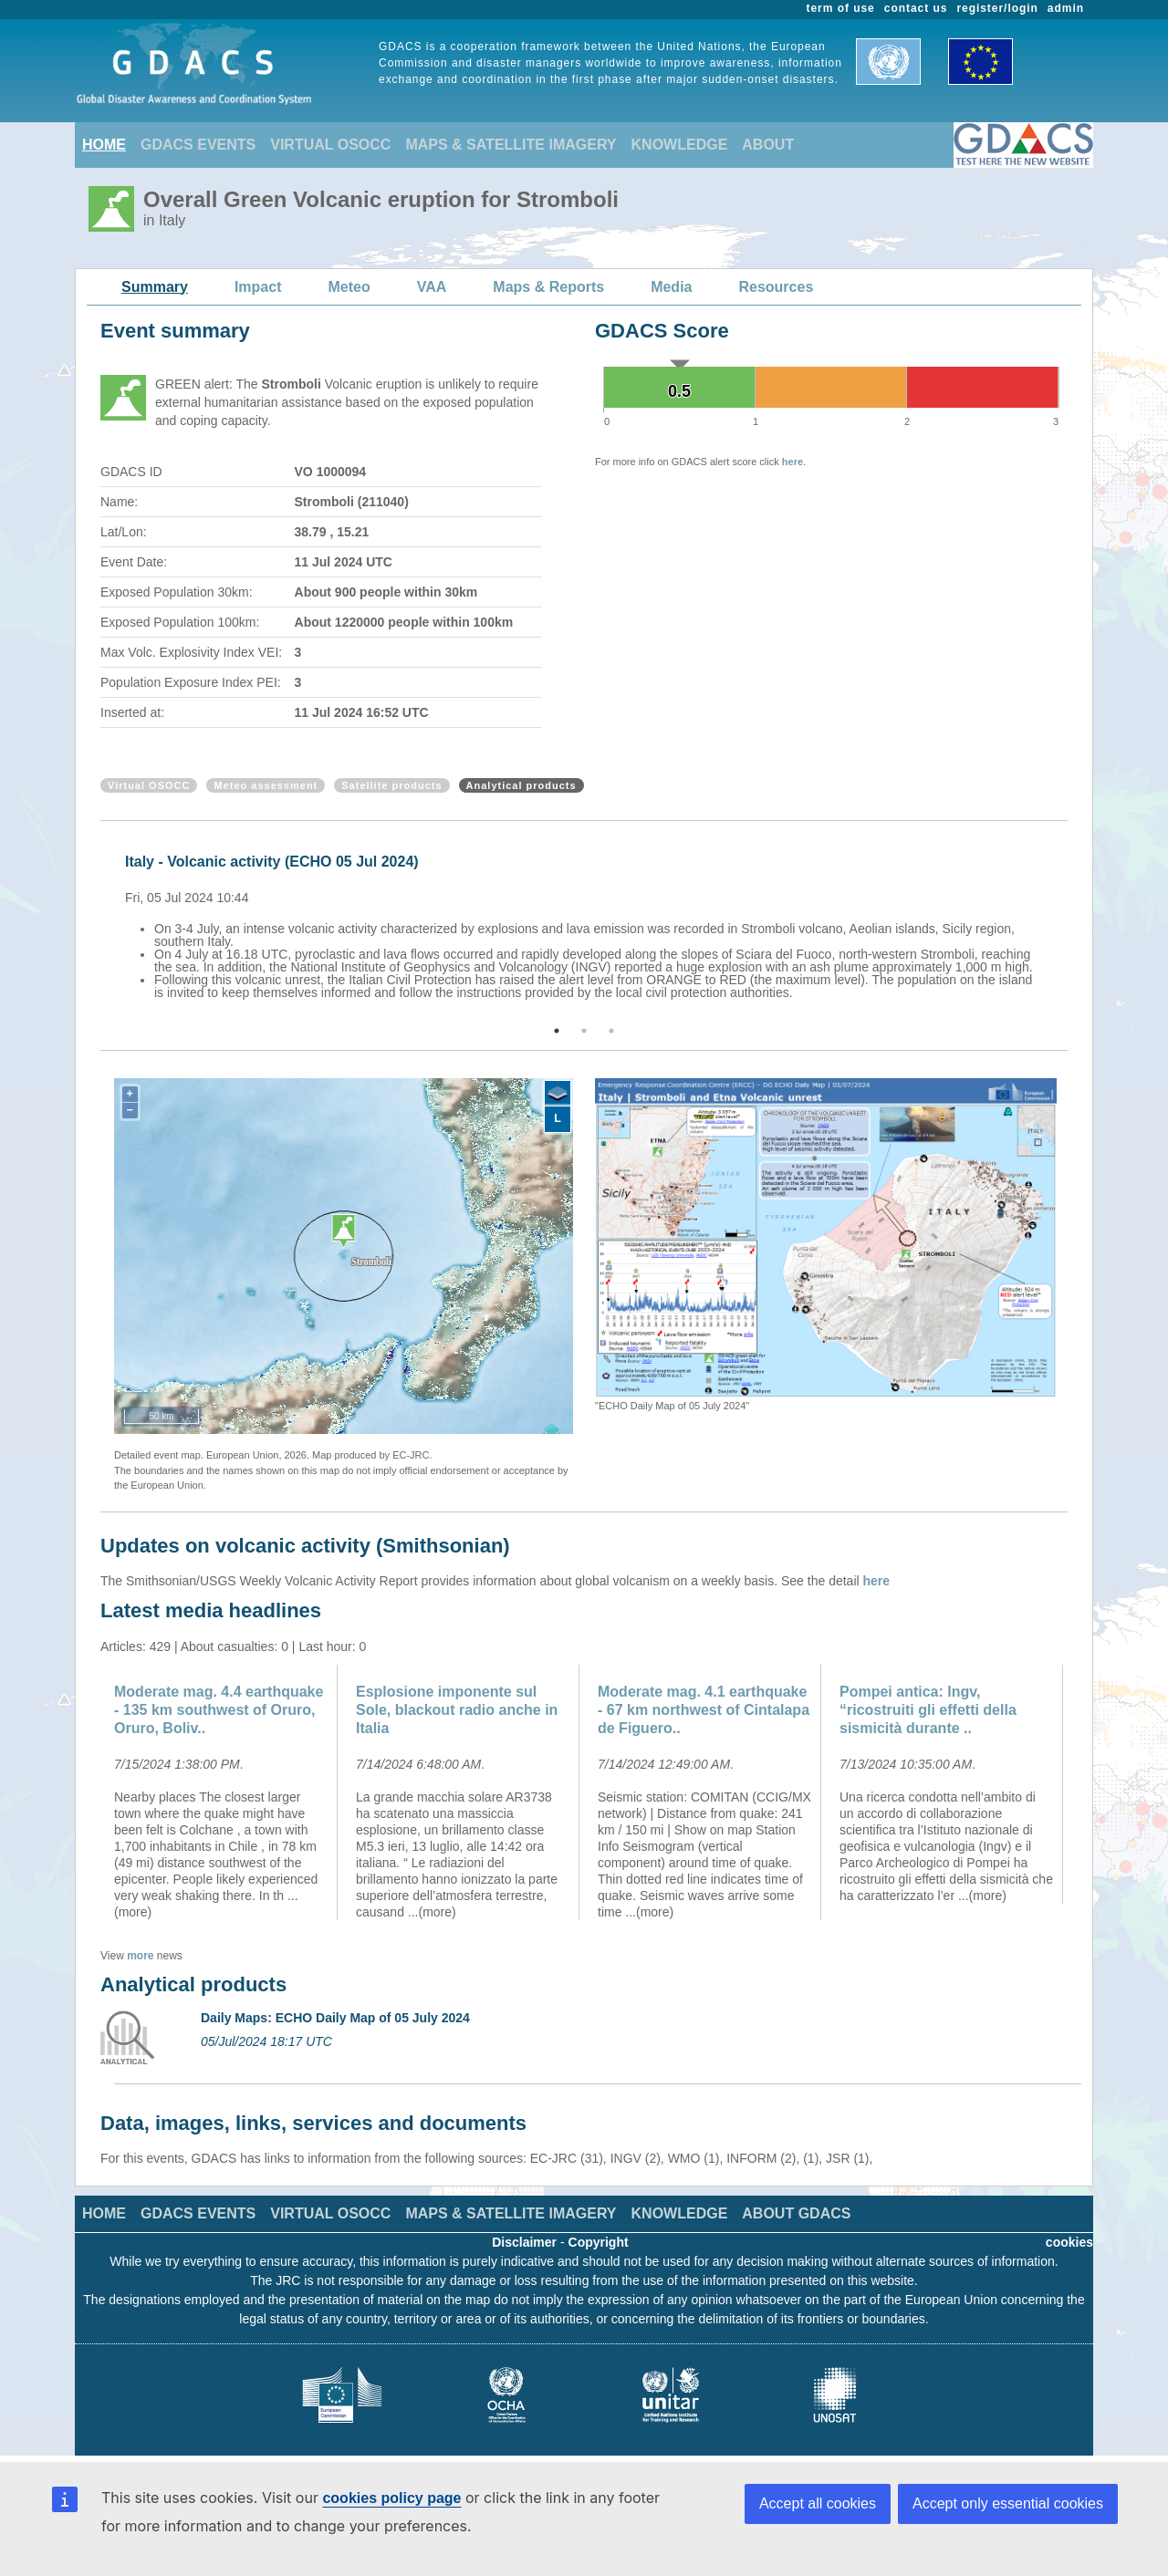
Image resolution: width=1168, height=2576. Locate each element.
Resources (775, 287)
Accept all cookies (817, 2503)
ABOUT (768, 144)
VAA (432, 287)
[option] (588, 924)
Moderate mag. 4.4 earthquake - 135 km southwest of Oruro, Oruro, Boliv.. (218, 1710)
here (792, 461)
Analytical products (521, 785)
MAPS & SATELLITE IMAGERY (510, 144)
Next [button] (1070, 924)
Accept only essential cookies (1007, 2503)
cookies (1069, 2242)
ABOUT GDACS (796, 2213)
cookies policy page (391, 2498)
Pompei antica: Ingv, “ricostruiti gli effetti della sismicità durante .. (928, 1710)
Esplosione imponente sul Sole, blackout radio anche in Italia (457, 1710)
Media (671, 287)
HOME (104, 144)
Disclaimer (524, 2242)
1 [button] (557, 1031)
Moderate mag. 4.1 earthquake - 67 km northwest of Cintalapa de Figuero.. (703, 1710)
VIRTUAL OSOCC (330, 144)
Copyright (598, 2242)
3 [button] (611, 1031)
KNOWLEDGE (679, 144)
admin (1066, 8)
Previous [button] (98, 924)
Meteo (349, 287)
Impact (258, 287)
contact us (916, 8)
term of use (841, 8)
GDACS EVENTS (198, 144)
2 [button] (584, 1031)
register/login (997, 8)
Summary (154, 287)
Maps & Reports (548, 287)
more (140, 1955)
